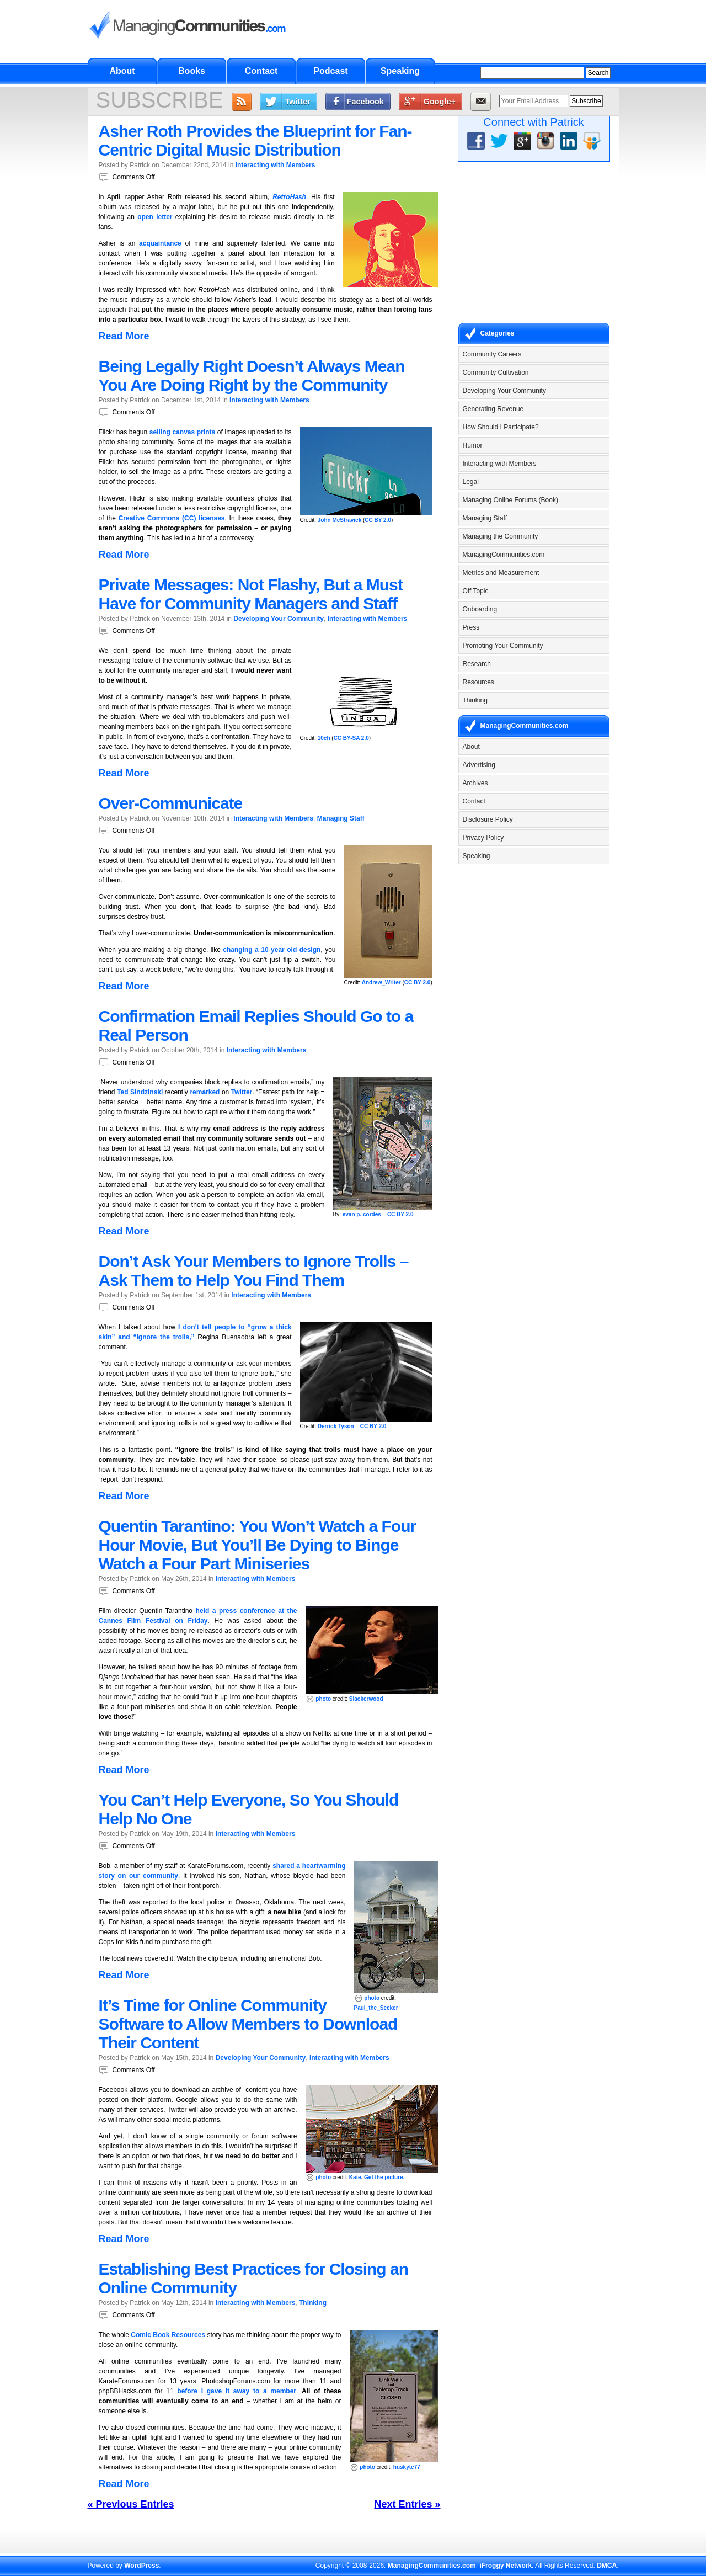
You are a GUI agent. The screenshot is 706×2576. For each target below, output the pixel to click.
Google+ (440, 101)
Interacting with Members (275, 165)
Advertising (479, 765)
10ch (324, 738)
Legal (471, 482)
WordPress (141, 2565)
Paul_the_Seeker (376, 2008)
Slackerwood (366, 1699)
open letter (154, 217)
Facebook (365, 101)
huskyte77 (406, 2467)
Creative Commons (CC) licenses (172, 518)
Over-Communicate (171, 803)
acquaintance (160, 243)
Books (191, 71)
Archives (475, 783)
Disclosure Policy (488, 819)
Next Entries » (407, 2504)
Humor (473, 445)
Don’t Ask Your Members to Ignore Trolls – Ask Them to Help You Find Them (254, 1270)
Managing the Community (500, 536)
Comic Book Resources (168, 2335)
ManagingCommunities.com (504, 554)
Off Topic (476, 591)
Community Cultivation (496, 372)
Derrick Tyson (336, 1426)
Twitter (298, 101)
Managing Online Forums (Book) (510, 500)
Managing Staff (341, 818)
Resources (478, 682)
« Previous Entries (131, 2504)
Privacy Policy (483, 838)
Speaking (400, 71)
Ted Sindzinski (140, 1092)
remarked (205, 1092)
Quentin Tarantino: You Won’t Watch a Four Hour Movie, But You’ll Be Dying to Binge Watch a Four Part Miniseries (257, 1545)
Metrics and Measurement (501, 573)
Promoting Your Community (503, 646)
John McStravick (339, 520)
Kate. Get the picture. (377, 2177)
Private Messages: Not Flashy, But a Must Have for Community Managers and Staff (251, 594)
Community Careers (492, 354)
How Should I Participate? (501, 427)
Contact (261, 71)
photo (323, 1699)
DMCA (607, 2565)
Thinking (313, 2303)
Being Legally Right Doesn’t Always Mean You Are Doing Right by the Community (252, 375)
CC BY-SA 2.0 (351, 738)
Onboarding (480, 609)
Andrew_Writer (381, 983)
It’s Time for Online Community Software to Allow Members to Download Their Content (248, 2024)
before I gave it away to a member (236, 2391)
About (122, 71)
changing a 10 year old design (271, 950)
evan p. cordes (362, 1214)
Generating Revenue (493, 409)
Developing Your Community (278, 618)
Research (477, 664)
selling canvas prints (182, 432)
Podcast (330, 71)
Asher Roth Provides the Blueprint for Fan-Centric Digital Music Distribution (255, 140)
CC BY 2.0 (378, 520)
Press (471, 627)
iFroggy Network (505, 2565)
